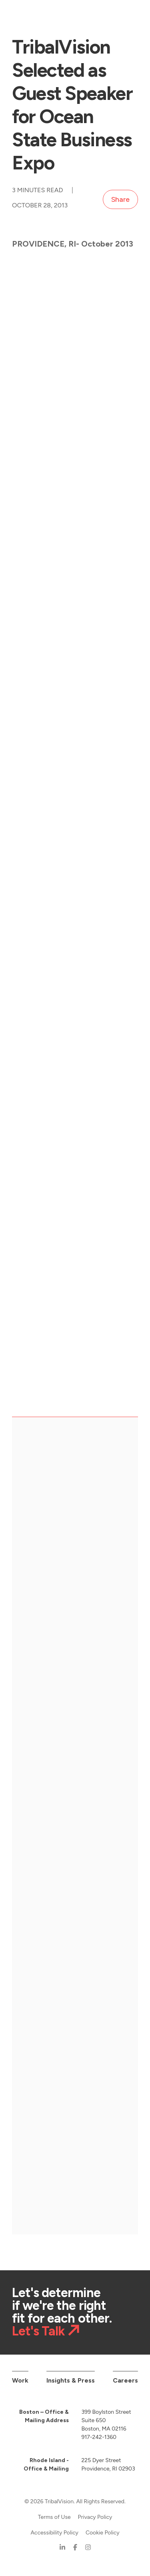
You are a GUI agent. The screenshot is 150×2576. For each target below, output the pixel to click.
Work (20, 2380)
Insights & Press (70, 2380)
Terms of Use (54, 2517)
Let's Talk (38, 2331)
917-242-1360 (99, 2437)
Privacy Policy (95, 2517)
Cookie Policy (103, 2532)
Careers (125, 2380)
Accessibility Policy (54, 2532)
